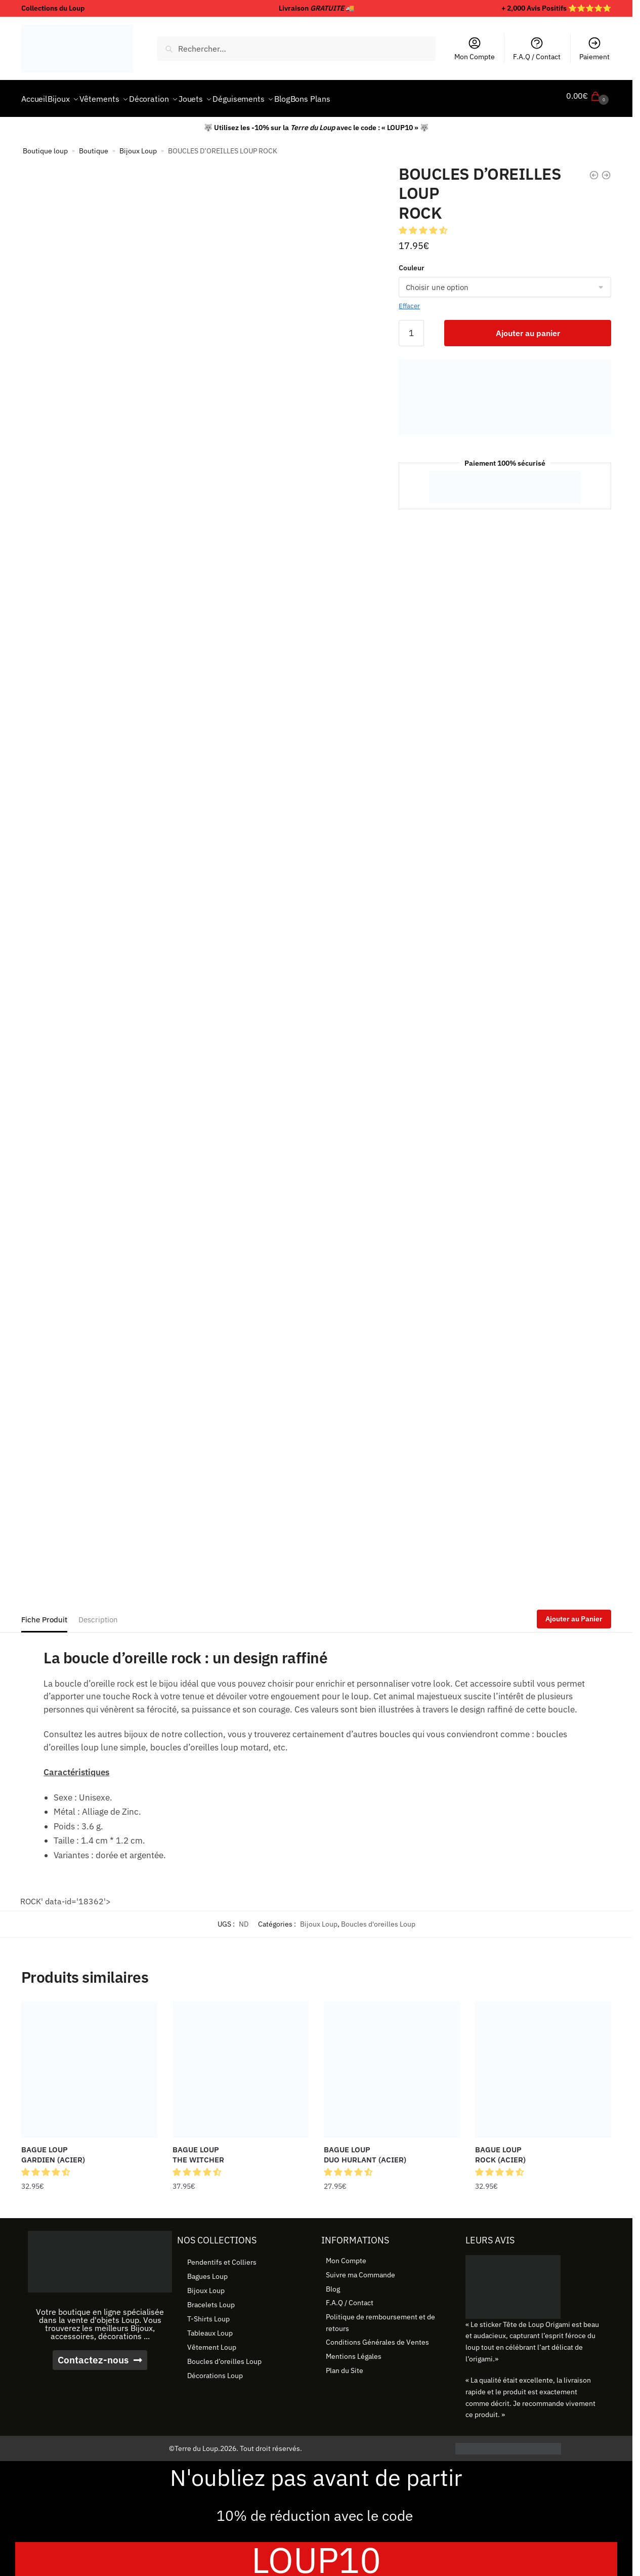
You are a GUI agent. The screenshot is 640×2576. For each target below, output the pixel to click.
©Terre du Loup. (194, 2442)
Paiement (594, 48)
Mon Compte (474, 48)
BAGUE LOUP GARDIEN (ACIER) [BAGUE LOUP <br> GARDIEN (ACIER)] (53, 2148)
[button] (424, 224)
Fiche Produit (44, 1613)
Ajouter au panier (528, 327)
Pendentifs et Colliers (222, 2256)
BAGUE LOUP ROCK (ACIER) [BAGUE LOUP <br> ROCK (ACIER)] (500, 2148)
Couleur (411, 261)
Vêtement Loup (211, 2341)
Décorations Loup (215, 2369)
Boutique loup (45, 144)
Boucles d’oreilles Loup (224, 2355)
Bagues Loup (207, 2270)
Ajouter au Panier (574, 1612)
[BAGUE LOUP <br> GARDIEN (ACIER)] (89, 2063)
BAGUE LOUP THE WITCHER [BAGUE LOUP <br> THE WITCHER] (198, 2148)
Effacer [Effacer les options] (409, 300)
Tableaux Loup (210, 2327)
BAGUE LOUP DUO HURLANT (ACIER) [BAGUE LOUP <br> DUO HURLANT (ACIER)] (365, 2148)
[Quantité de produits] (411, 327)
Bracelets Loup (211, 2298)
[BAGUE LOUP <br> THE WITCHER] (241, 2063)
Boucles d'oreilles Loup (378, 1918)
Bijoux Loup (138, 144)
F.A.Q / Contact (537, 48)
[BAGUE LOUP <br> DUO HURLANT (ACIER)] (392, 2063)
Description (98, 1613)
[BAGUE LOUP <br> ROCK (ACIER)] (543, 2063)
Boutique (93, 144)
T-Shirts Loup (208, 2312)
